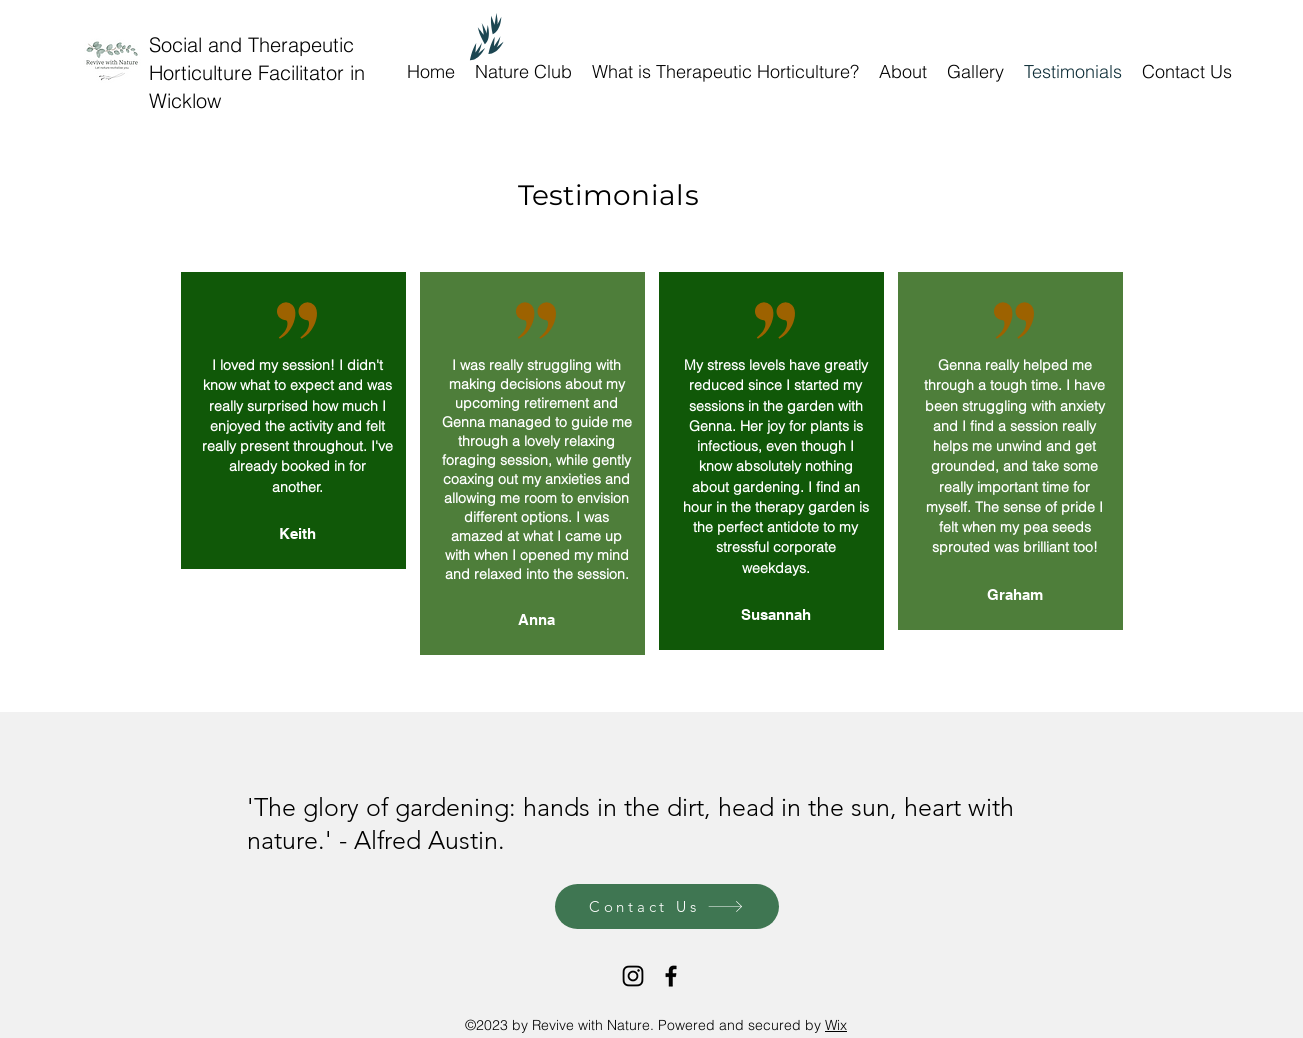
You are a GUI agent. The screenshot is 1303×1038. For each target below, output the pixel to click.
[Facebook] (671, 976)
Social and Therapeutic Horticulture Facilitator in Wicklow (257, 72)
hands (556, 807)
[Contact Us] (667, 906)
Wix (836, 1025)
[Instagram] (633, 976)
